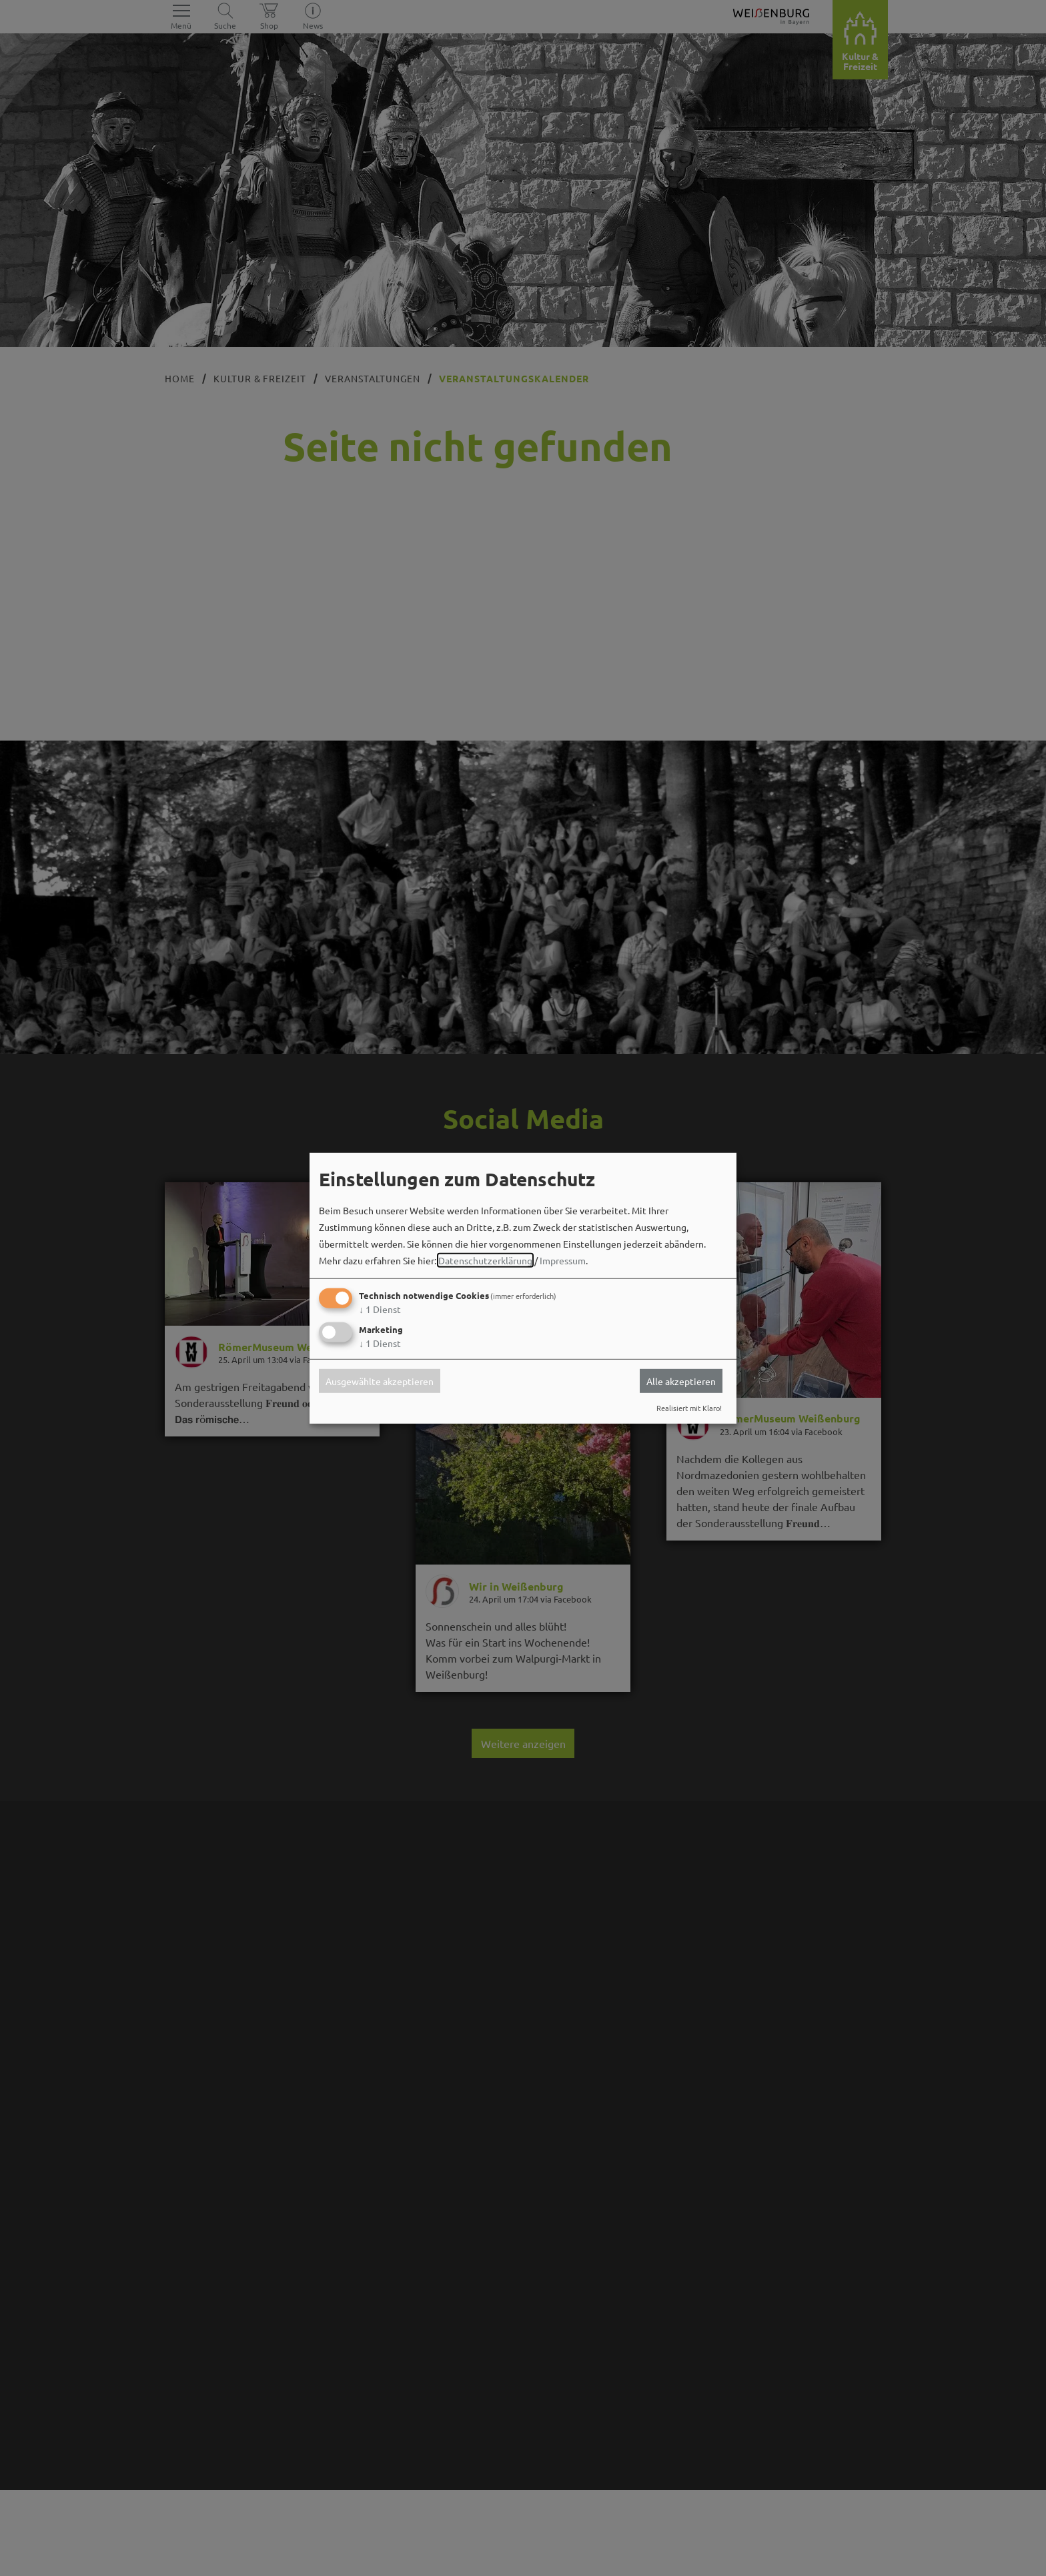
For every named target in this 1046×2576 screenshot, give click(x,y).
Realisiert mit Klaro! (689, 1407)
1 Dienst (380, 1309)
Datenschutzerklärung (485, 1260)
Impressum (563, 1260)
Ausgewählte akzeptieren (380, 1381)
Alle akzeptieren (681, 1381)
